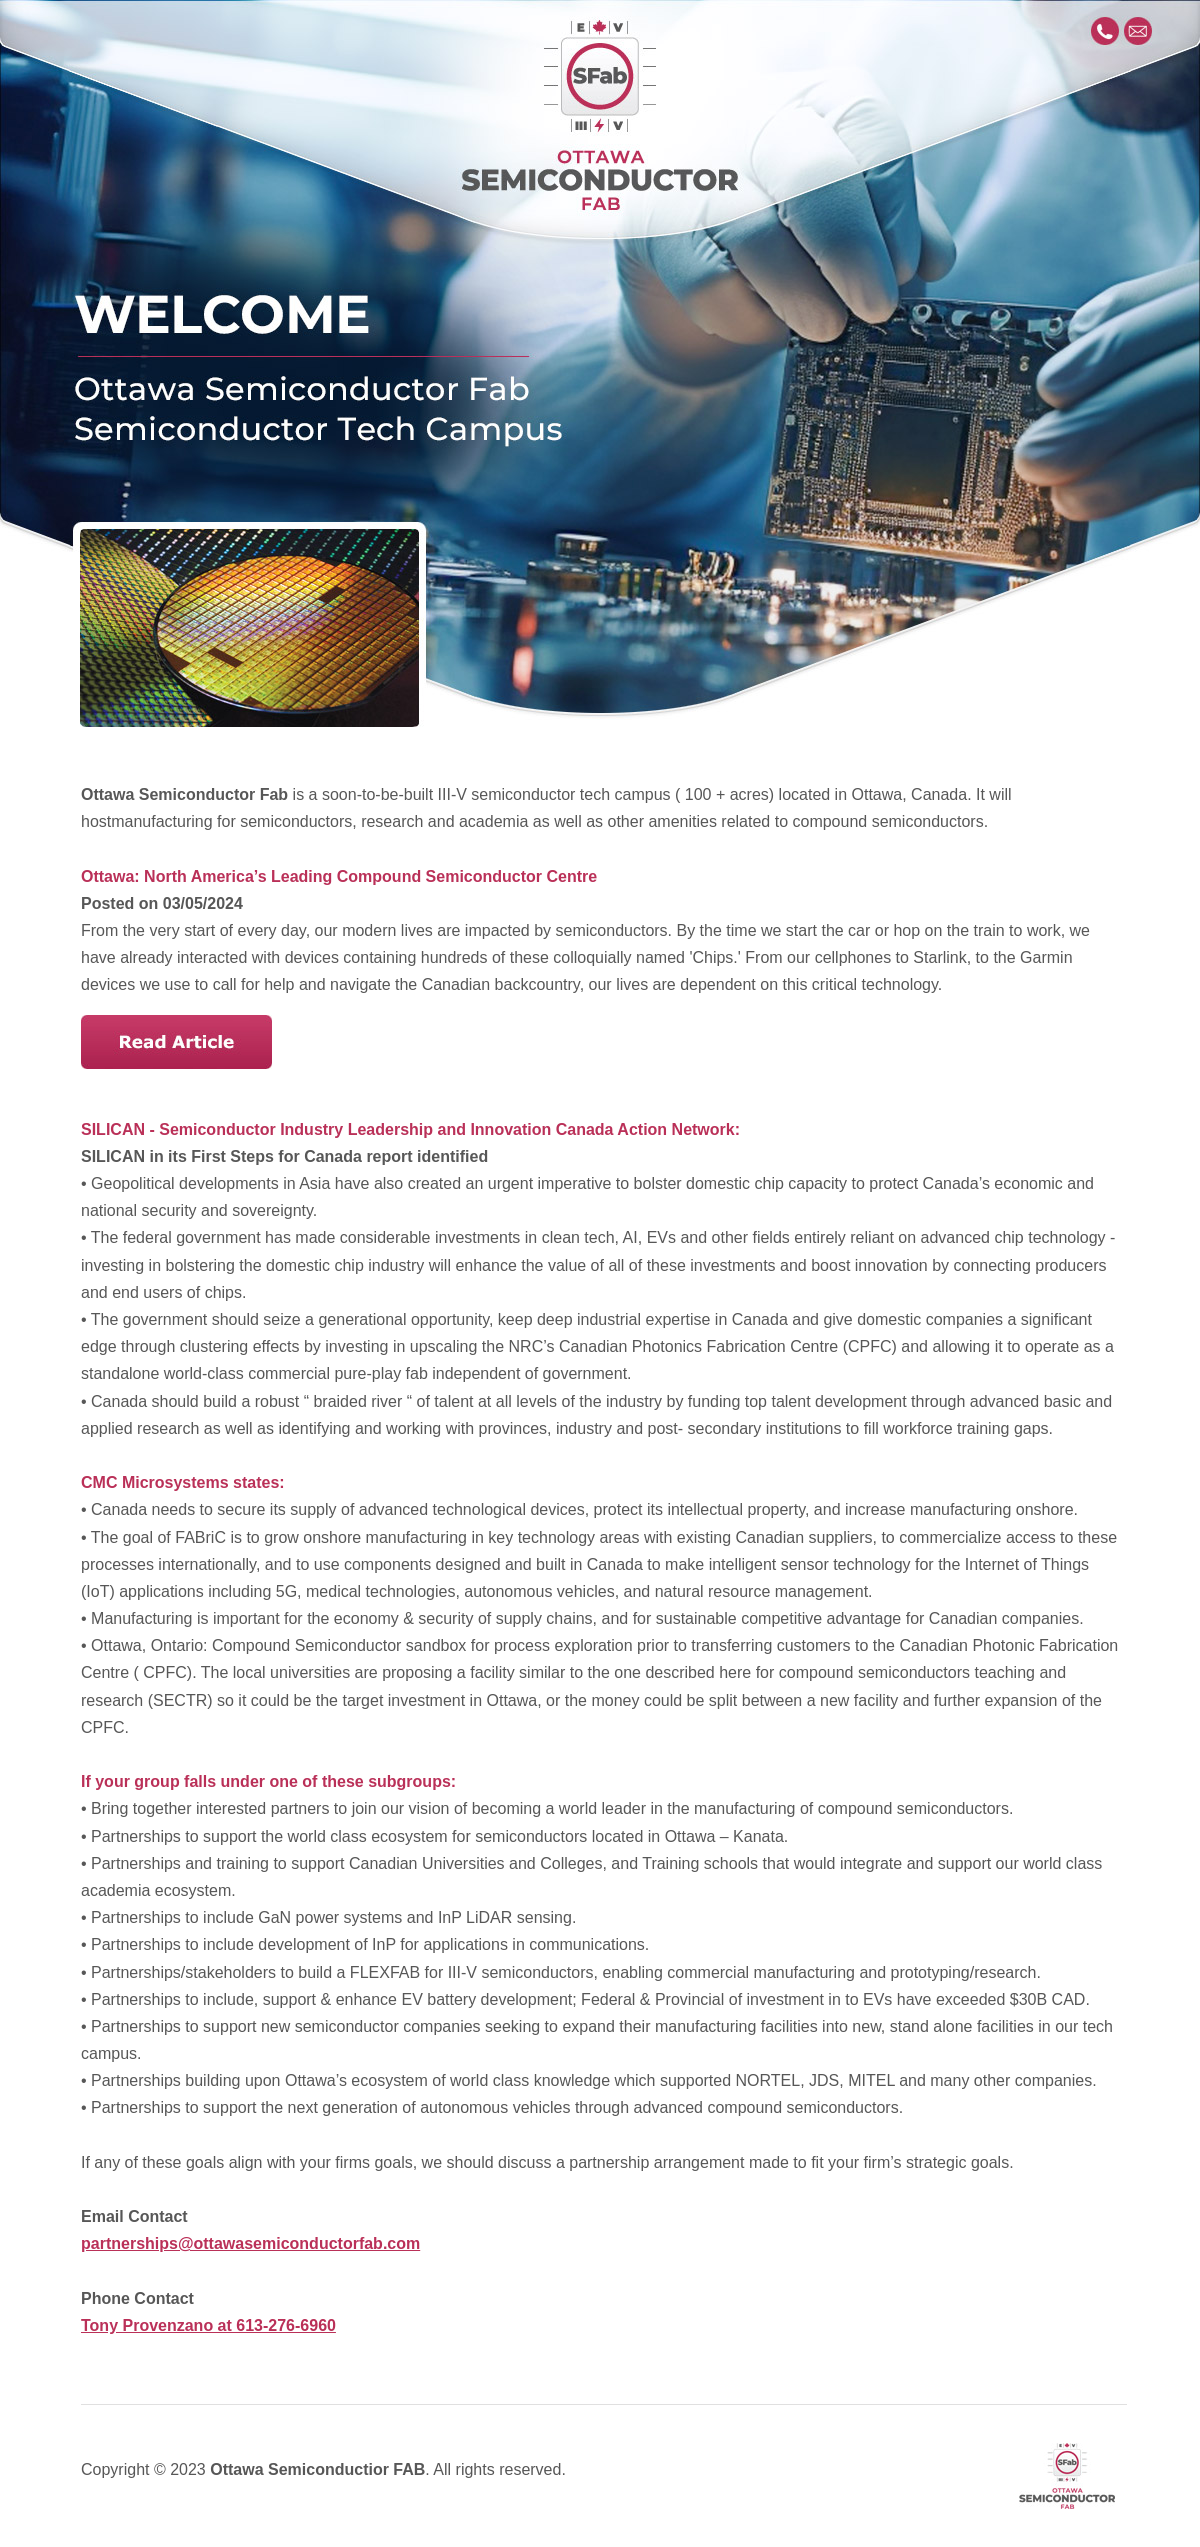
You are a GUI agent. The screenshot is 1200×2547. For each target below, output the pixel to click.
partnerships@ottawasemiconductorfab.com (250, 2243)
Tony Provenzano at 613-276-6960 (208, 2325)
